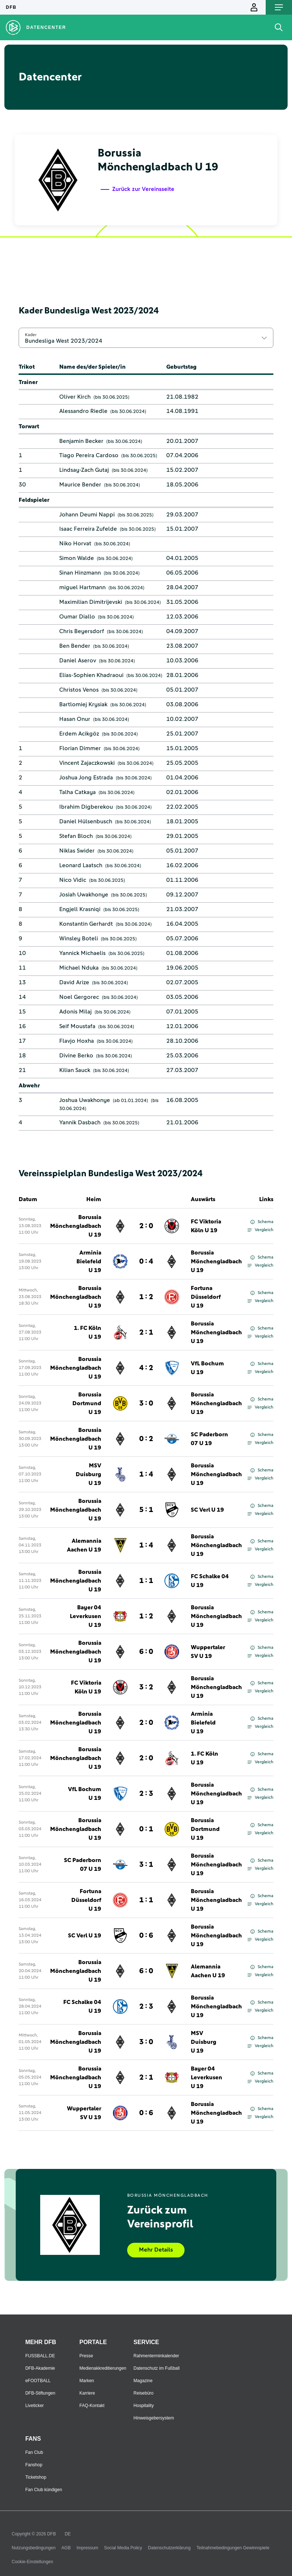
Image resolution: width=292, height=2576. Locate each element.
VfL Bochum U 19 (207, 1368)
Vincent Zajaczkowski (87, 763)
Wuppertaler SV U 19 (208, 1651)
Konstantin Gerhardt (86, 924)
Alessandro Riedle (83, 411)
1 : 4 (146, 1474)
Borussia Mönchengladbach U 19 (75, 1226)
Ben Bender (74, 646)
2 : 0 (146, 1226)
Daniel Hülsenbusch (85, 821)
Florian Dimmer (80, 748)
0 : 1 (146, 1829)
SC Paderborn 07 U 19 (209, 1439)
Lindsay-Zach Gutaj (84, 470)
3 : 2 (146, 1687)
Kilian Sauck (74, 1070)
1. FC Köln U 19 (87, 1332)
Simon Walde (76, 558)
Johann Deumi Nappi (87, 515)
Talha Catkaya (77, 792)
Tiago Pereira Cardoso (88, 455)
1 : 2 (146, 1297)
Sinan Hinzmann (80, 573)
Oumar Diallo (77, 617)
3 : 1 (146, 1864)
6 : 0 (146, 1651)
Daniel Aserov (77, 660)
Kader (31, 334)
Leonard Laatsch (80, 865)
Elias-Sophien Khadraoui (91, 675)
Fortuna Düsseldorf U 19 (206, 1297)
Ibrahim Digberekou (86, 807)
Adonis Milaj (75, 1012)
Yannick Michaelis (82, 953)
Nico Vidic (72, 880)
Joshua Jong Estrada (86, 778)
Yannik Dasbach (80, 1122)
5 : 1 (146, 1509)
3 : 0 (146, 1403)
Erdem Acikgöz (79, 734)
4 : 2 (146, 1368)
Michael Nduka (79, 968)
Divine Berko (76, 1055)
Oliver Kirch (75, 397)
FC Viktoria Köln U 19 (206, 1226)
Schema (261, 1222)
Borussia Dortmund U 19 (86, 1403)
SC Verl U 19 (207, 1510)
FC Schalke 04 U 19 (210, 1580)
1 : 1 (146, 1580)
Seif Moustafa (77, 1026)
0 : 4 (146, 1261)
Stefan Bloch (76, 836)
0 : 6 (146, 1935)
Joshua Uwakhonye (84, 1100)
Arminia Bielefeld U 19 (88, 1261)
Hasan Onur (74, 719)
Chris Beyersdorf (81, 631)
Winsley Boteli (78, 938)
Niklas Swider (77, 851)
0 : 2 (146, 1439)
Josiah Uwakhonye (83, 895)
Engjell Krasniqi (80, 909)
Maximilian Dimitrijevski (90, 602)
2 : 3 (146, 1793)
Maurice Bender (80, 485)
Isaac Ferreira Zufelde (88, 529)
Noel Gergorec (79, 997)
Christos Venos (79, 690)
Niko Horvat (75, 543)
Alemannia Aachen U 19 (84, 1545)
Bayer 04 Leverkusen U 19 (85, 1616)
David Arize (74, 982)
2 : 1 (146, 1332)
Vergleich (260, 1230)
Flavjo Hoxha (76, 1041)
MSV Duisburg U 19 (88, 1474)
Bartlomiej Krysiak (83, 704)
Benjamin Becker (81, 441)
